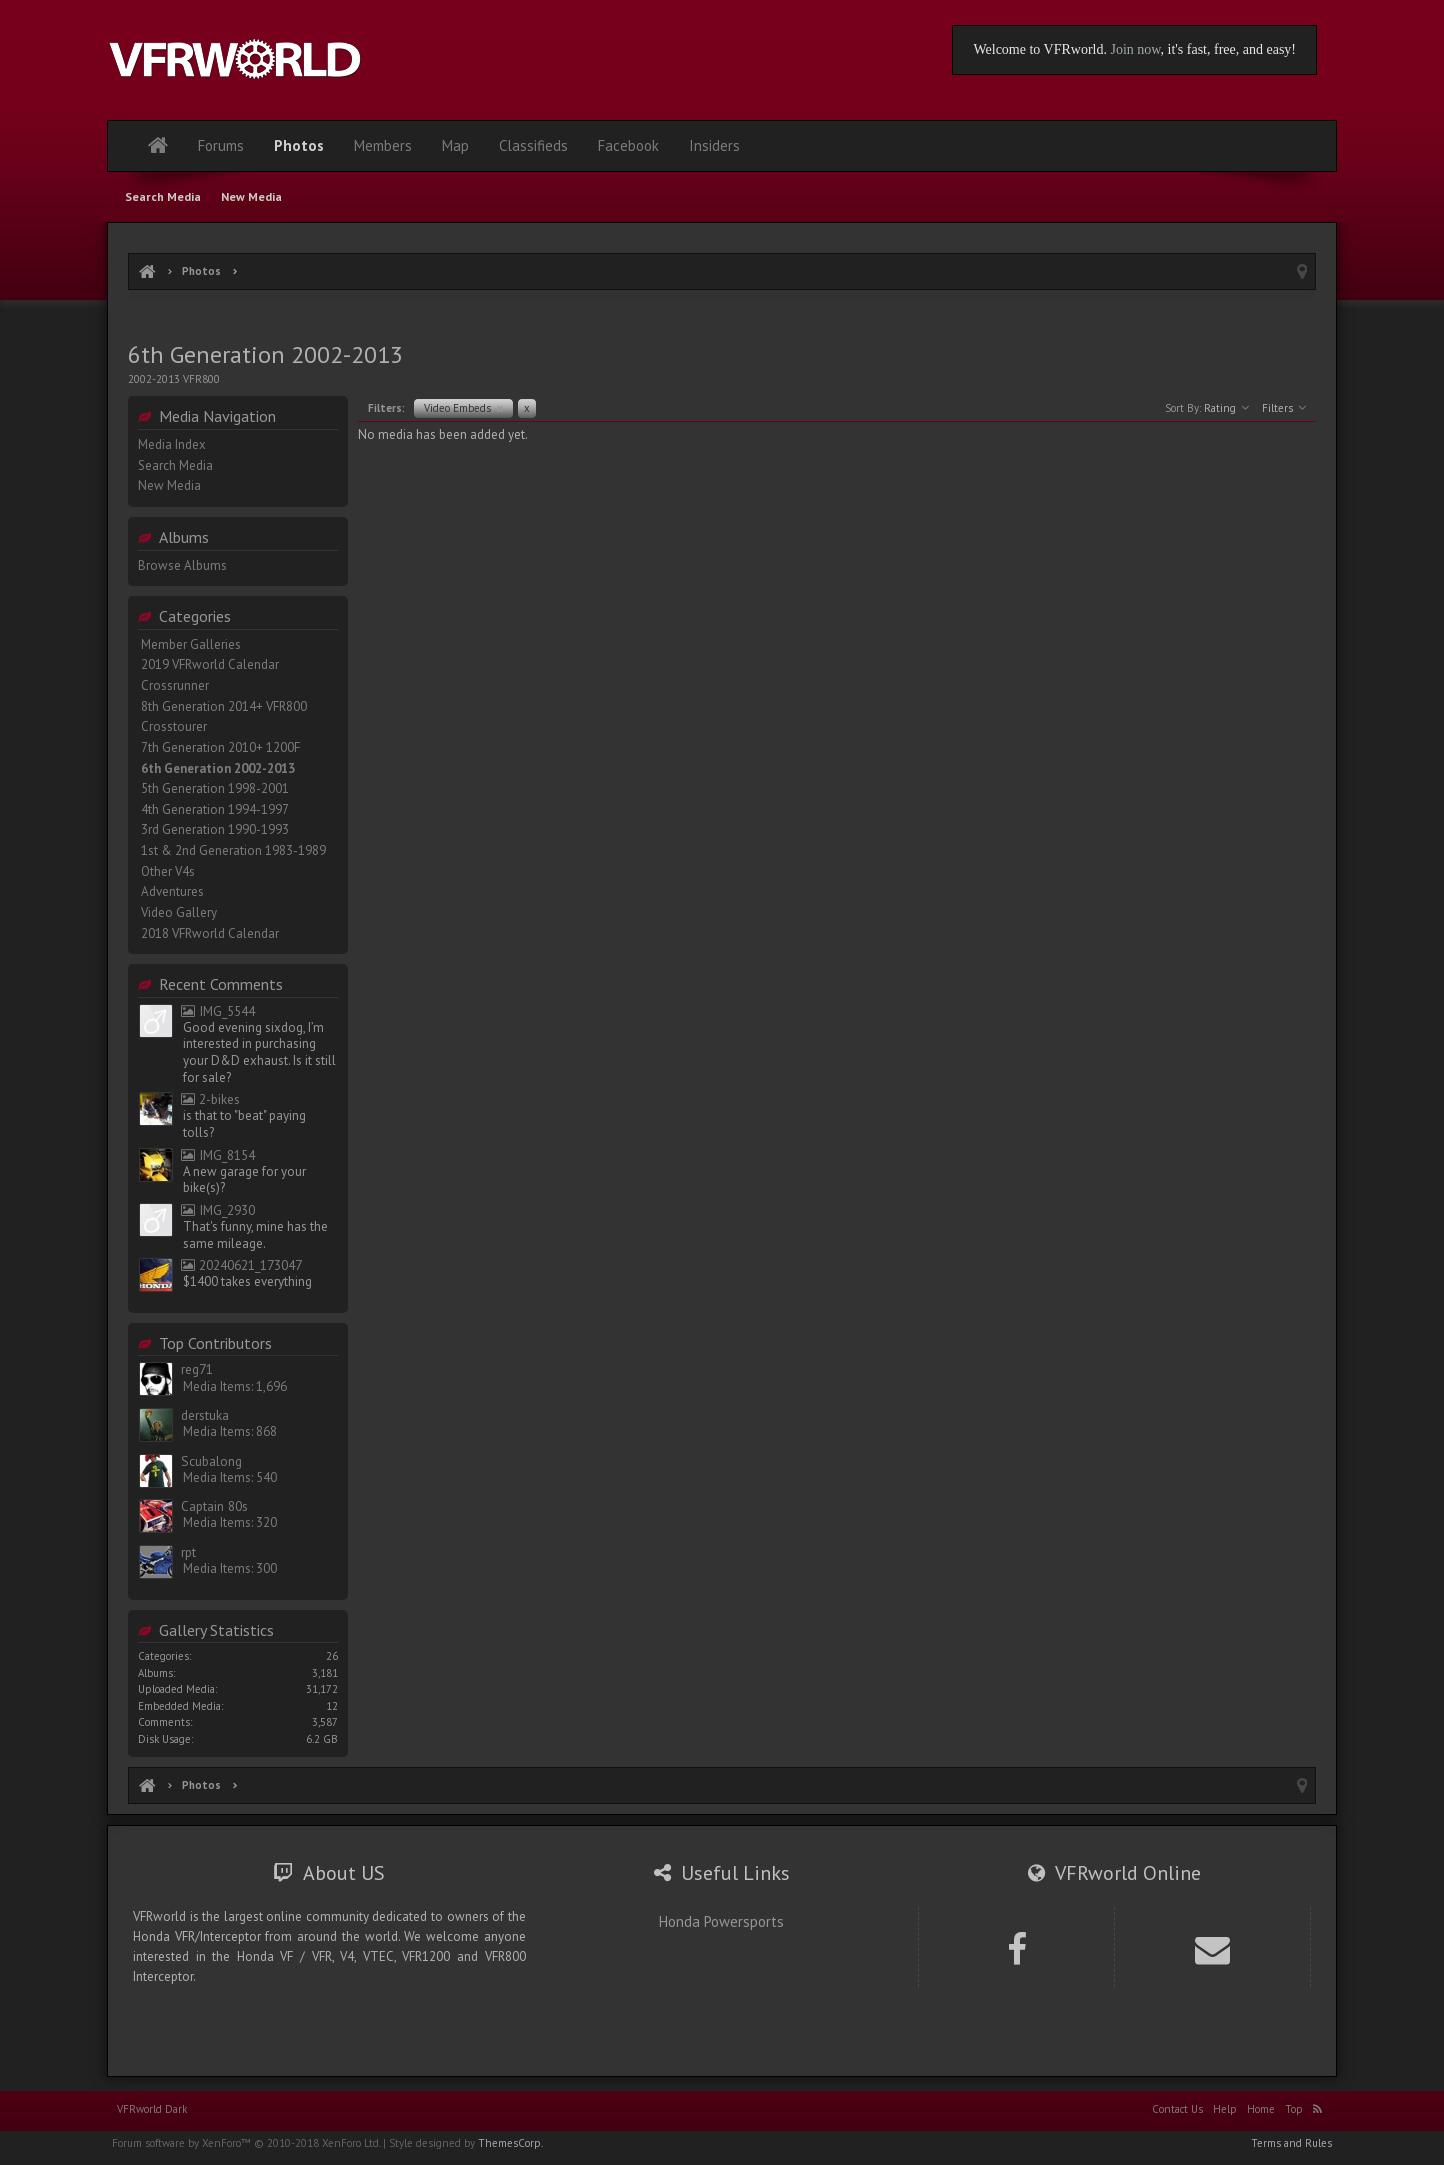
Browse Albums (182, 565)
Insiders (714, 145)
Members (383, 145)
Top (1294, 2109)
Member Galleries (191, 644)
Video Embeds (463, 408)
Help (1225, 2109)
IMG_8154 (218, 1155)
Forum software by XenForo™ (246, 2143)
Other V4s (168, 871)
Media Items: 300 (230, 1568)
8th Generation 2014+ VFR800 (224, 706)
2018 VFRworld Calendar (210, 933)
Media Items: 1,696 (235, 1386)
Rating (1226, 408)
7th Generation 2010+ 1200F (220, 747)
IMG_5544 (218, 1011)
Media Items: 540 (230, 1477)
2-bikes (210, 1099)
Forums (221, 145)
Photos (299, 145)
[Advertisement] (722, 317)
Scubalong (211, 1461)
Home (1261, 2109)
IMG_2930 (218, 1210)
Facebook (628, 145)
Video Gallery (179, 912)
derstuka (205, 1415)
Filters (1284, 408)
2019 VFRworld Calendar (210, 664)
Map (455, 145)
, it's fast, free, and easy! (1228, 49)
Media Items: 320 (230, 1522)
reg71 (197, 1369)
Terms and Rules (1291, 2143)
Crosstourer (174, 726)
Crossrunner (175, 685)
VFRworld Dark (152, 2109)
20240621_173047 (241, 1265)
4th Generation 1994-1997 (215, 809)
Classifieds (533, 145)
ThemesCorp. (510, 2143)
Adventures (172, 891)
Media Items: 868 (230, 1431)
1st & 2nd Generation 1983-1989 (233, 850)
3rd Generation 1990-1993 (215, 829)
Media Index (172, 444)
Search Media (175, 465)
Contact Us (1177, 2109)
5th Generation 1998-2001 (215, 788)
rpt (188, 1552)
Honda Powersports (721, 1921)
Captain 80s (214, 1506)
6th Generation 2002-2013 (218, 768)
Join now (1135, 49)
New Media (169, 485)
